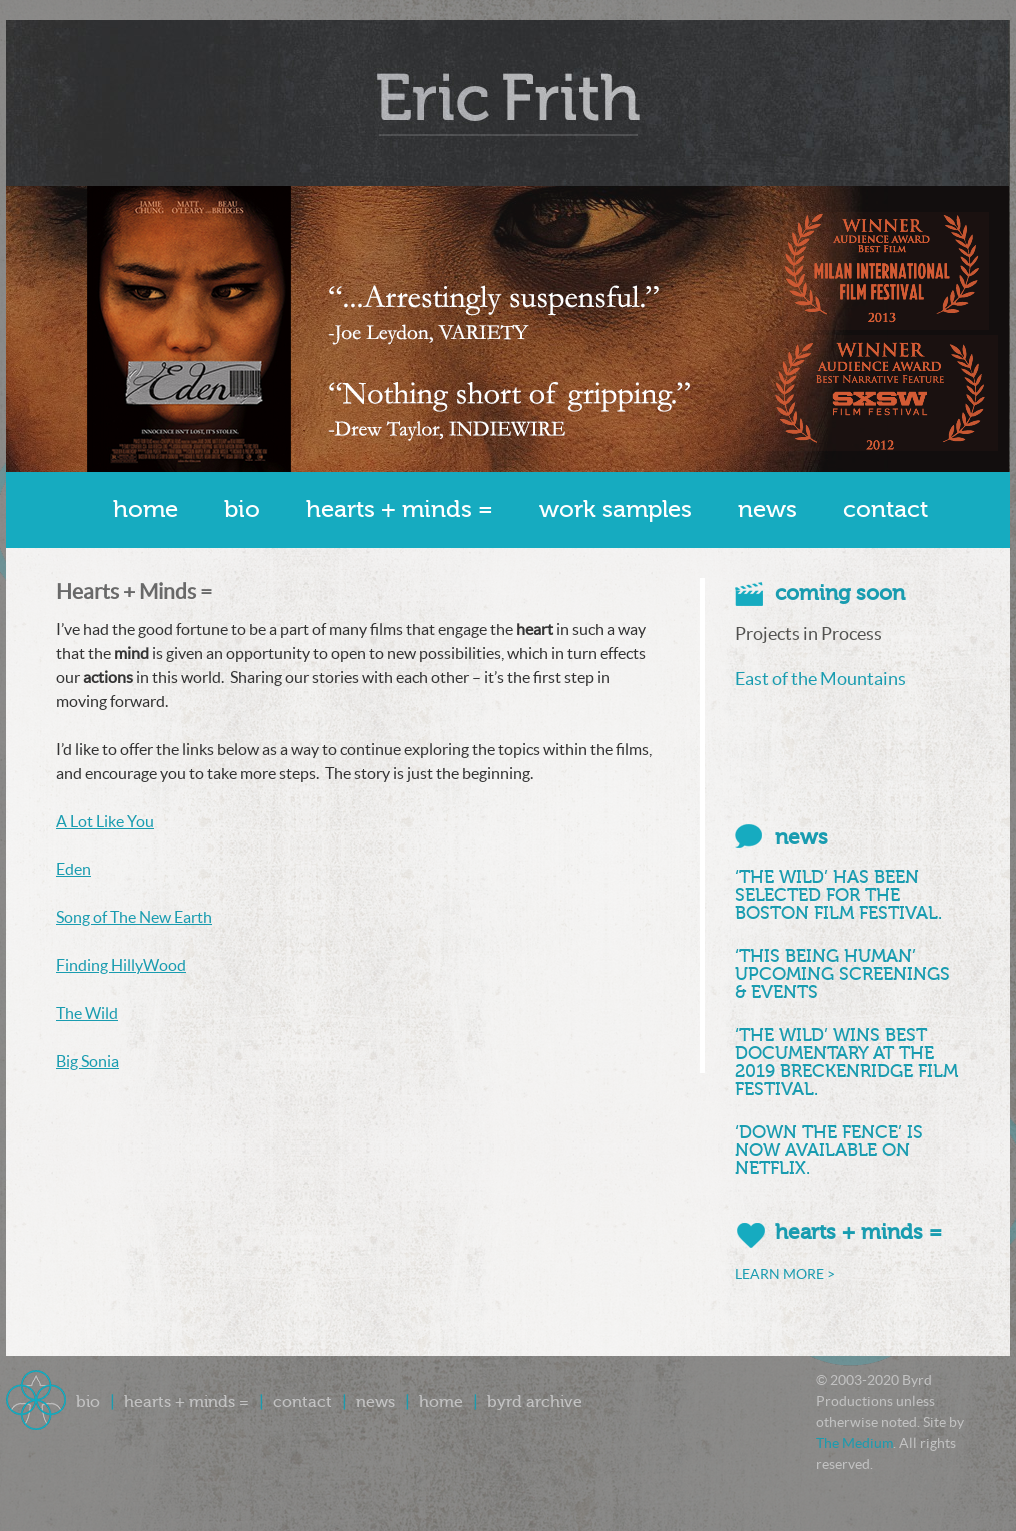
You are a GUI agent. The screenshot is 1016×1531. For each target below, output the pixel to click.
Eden (73, 869)
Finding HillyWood (121, 965)
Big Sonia (87, 1061)
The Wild (87, 1013)
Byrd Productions (508, 103)
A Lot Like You (105, 821)
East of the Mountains (820, 678)
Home (145, 509)
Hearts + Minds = (399, 509)
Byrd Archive (534, 1402)
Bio (242, 509)
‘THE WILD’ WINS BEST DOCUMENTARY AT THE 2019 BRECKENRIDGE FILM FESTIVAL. (846, 1062)
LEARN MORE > (785, 1274)
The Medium (854, 1443)
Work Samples (615, 509)
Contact (885, 509)
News (767, 509)
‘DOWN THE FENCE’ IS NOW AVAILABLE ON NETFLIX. (829, 1150)
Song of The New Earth (134, 917)
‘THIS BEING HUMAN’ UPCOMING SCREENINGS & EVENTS (842, 974)
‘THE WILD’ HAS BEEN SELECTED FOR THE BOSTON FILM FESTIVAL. (838, 895)
